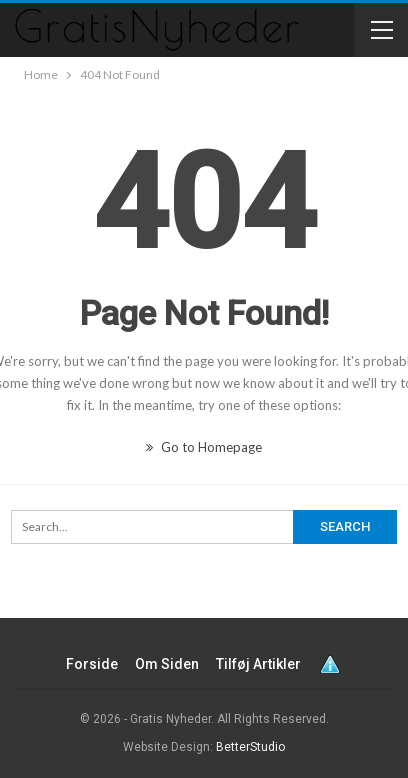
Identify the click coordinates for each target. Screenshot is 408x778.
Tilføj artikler (258, 664)
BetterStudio (250, 747)
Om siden (167, 664)
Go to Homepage (204, 447)
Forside (92, 664)
